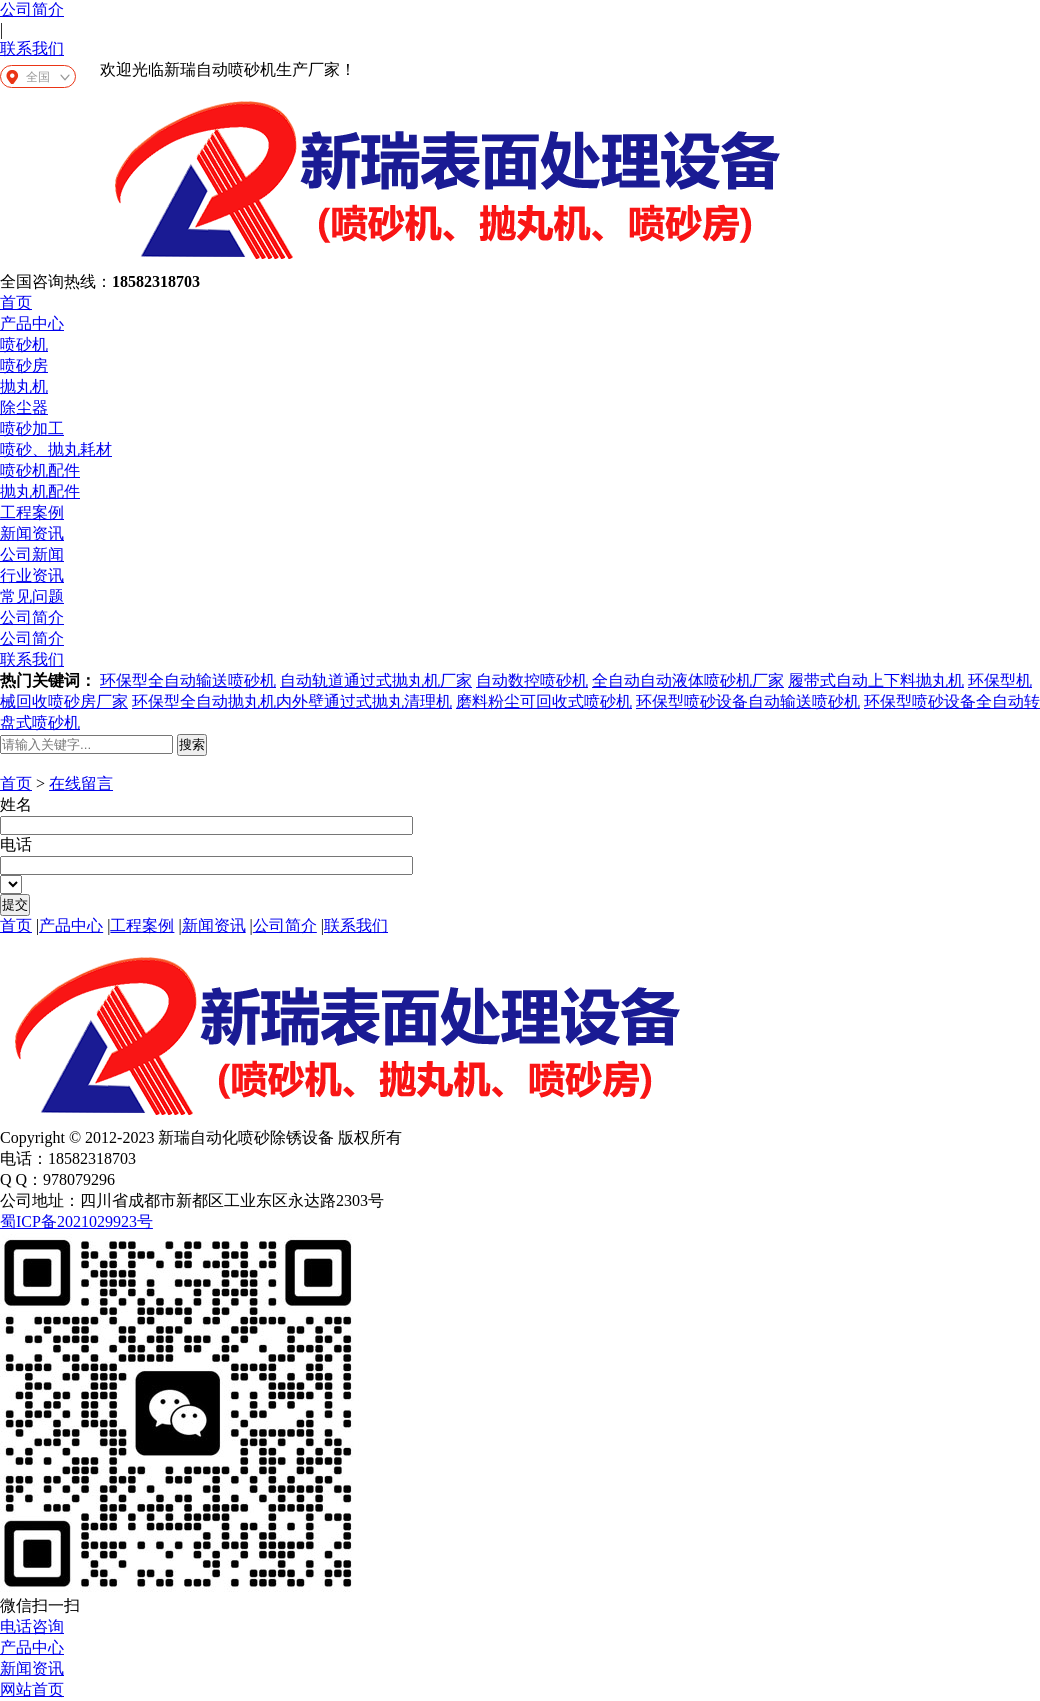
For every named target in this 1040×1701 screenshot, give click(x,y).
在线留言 (81, 783)
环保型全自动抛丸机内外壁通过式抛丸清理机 (292, 701)
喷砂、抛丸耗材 (56, 449)
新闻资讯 (32, 533)
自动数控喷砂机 (532, 680)
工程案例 (32, 512)
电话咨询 (32, 1626)
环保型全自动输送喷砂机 (188, 680)
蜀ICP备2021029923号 (76, 1221)
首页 (16, 302)
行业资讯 (32, 575)
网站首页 (32, 1689)
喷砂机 (24, 344)
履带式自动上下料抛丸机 (876, 680)
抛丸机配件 (40, 491)
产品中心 (32, 323)
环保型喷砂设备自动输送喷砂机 (748, 701)
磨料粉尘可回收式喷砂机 (544, 701)
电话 (16, 844)
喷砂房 (24, 365)
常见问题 (32, 596)
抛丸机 (24, 386)
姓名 (16, 804)
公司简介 (32, 9)
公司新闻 (32, 554)
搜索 (192, 744)
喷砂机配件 (40, 470)
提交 (15, 904)
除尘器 (24, 407)
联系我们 (32, 48)
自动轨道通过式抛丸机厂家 (376, 680)
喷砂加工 (32, 428)
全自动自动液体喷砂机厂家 (688, 680)
